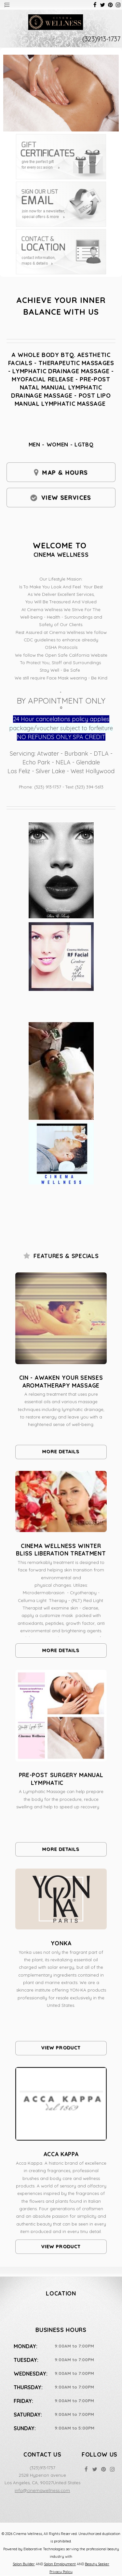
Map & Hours (65, 472)
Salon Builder (24, 2564)
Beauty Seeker (97, 2564)
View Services (66, 497)
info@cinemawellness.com (42, 2490)
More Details (60, 1451)
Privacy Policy (61, 2571)
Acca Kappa (61, 2154)
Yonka (61, 1943)
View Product (61, 2048)
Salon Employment (60, 2564)
